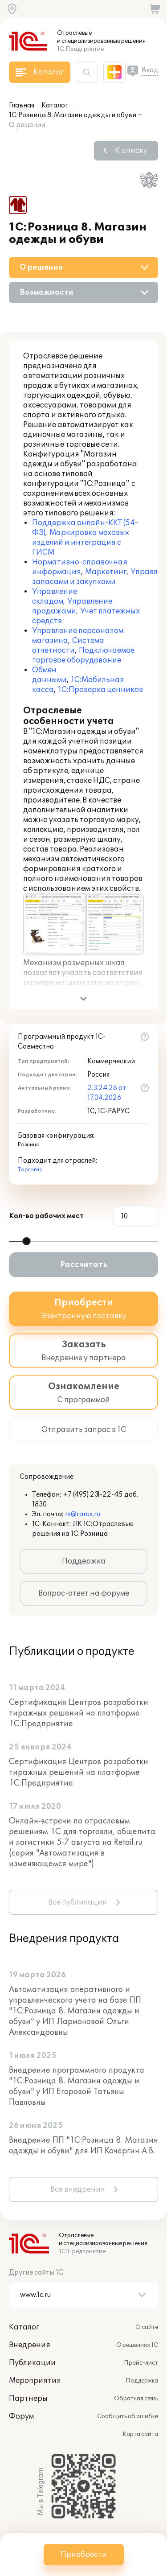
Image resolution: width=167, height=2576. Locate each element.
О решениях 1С (137, 2345)
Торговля (30, 1170)
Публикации (32, 2362)
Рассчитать (83, 1264)
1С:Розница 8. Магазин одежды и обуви (72, 115)
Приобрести (84, 2554)
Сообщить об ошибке (127, 2416)
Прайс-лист (141, 2362)
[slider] (26, 1241)
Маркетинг (105, 572)
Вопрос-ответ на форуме (83, 1593)
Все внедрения (77, 2189)
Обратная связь (136, 2398)
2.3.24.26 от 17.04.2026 (106, 1093)
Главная (21, 105)
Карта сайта (140, 2434)
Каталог (54, 105)
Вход (150, 70)
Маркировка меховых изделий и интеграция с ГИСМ (80, 542)
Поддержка (84, 1561)
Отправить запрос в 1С (83, 1429)
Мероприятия (35, 2380)
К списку (131, 150)
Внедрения (29, 2345)
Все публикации (77, 1902)
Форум (21, 2416)
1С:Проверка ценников (100, 689)
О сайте (146, 2327)
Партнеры (28, 2398)
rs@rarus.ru (82, 1514)
